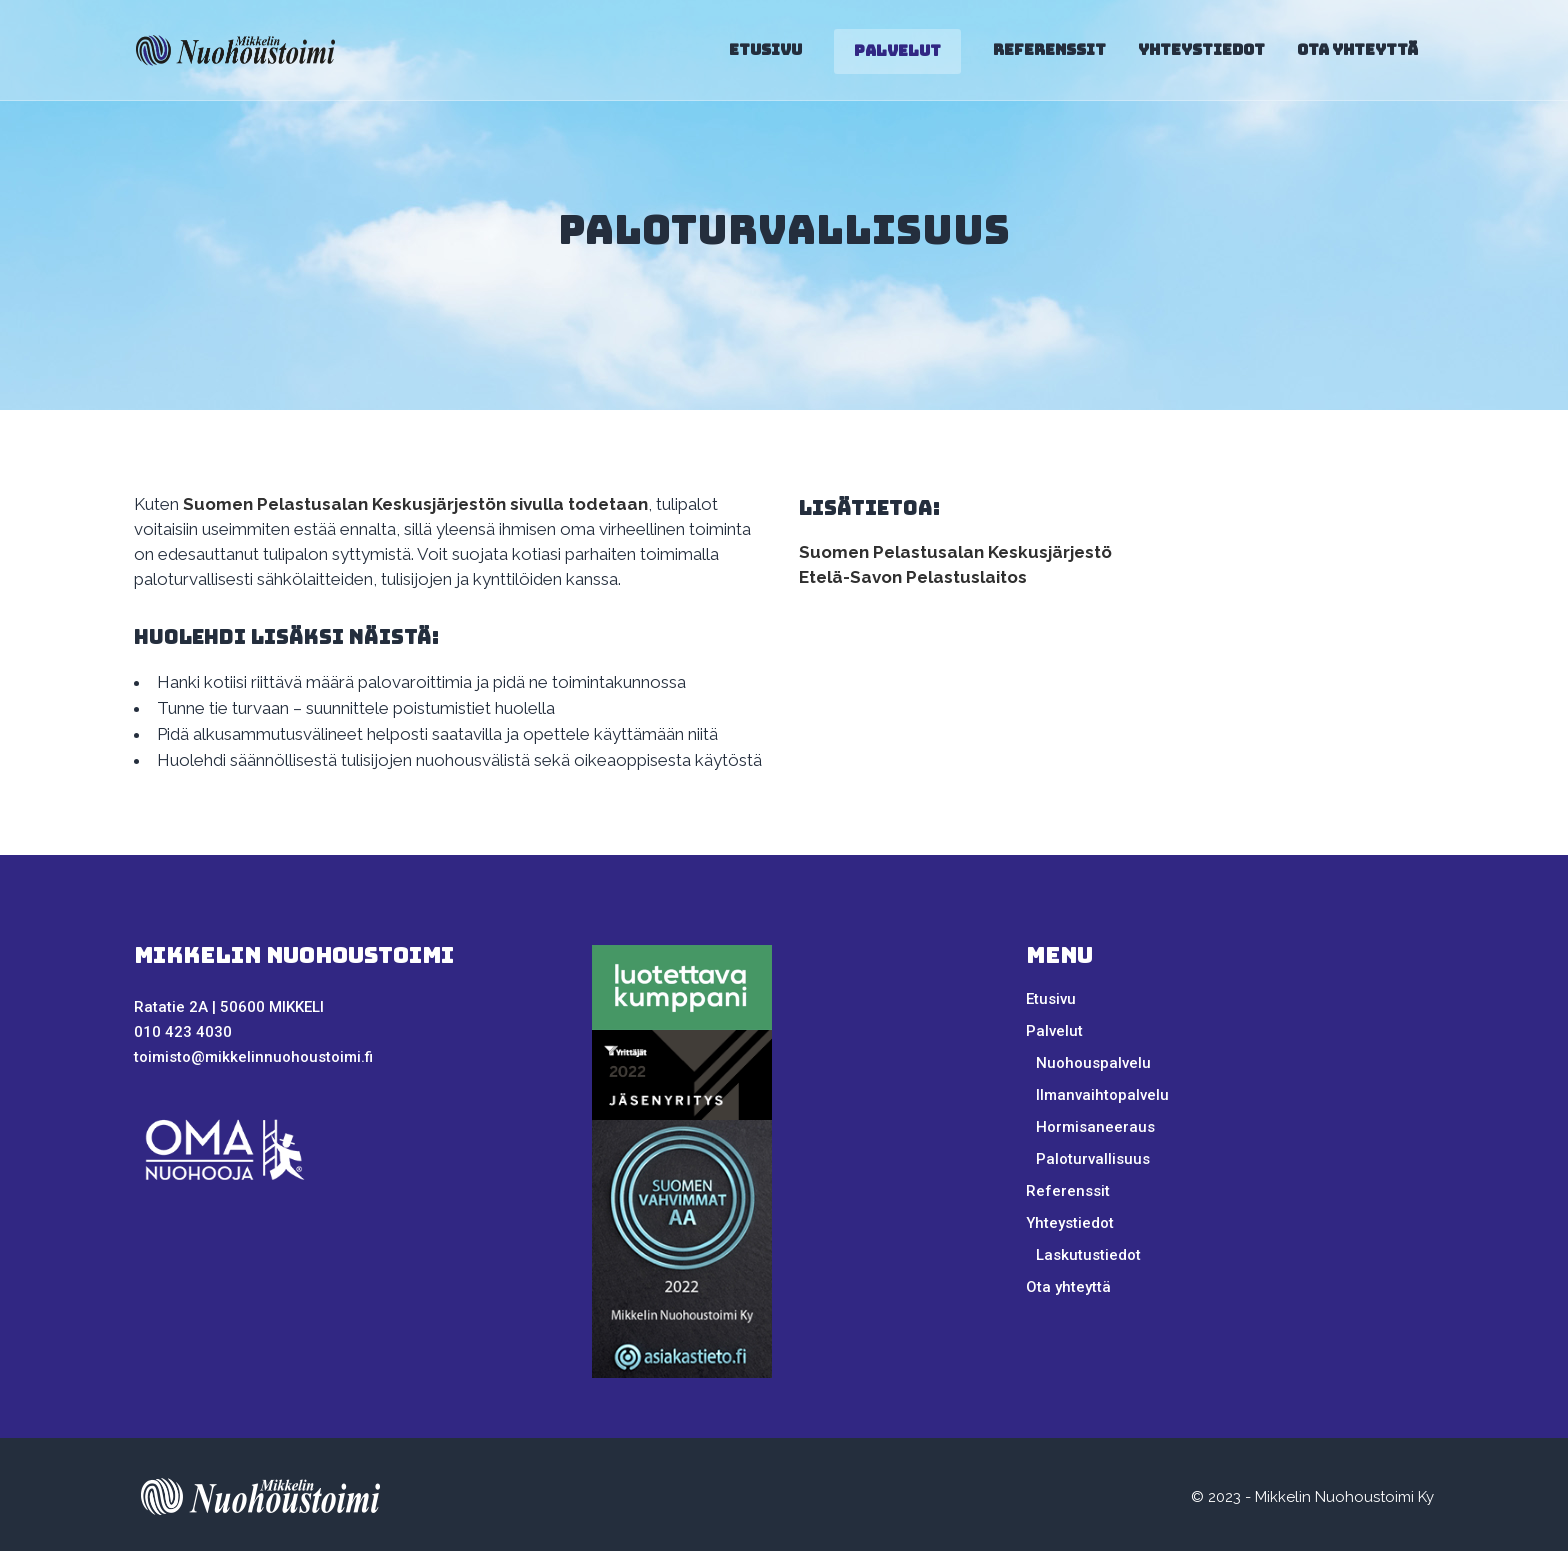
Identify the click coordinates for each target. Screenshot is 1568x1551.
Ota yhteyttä (1068, 1287)
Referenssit (1068, 1191)
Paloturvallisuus (1093, 1159)
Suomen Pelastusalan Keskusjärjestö (955, 552)
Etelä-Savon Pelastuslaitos (913, 577)
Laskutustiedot (1088, 1255)
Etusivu (1051, 999)
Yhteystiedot (1070, 1223)
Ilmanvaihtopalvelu (1102, 1095)
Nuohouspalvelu (1093, 1063)
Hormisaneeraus (1095, 1127)
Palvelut (1054, 1031)
